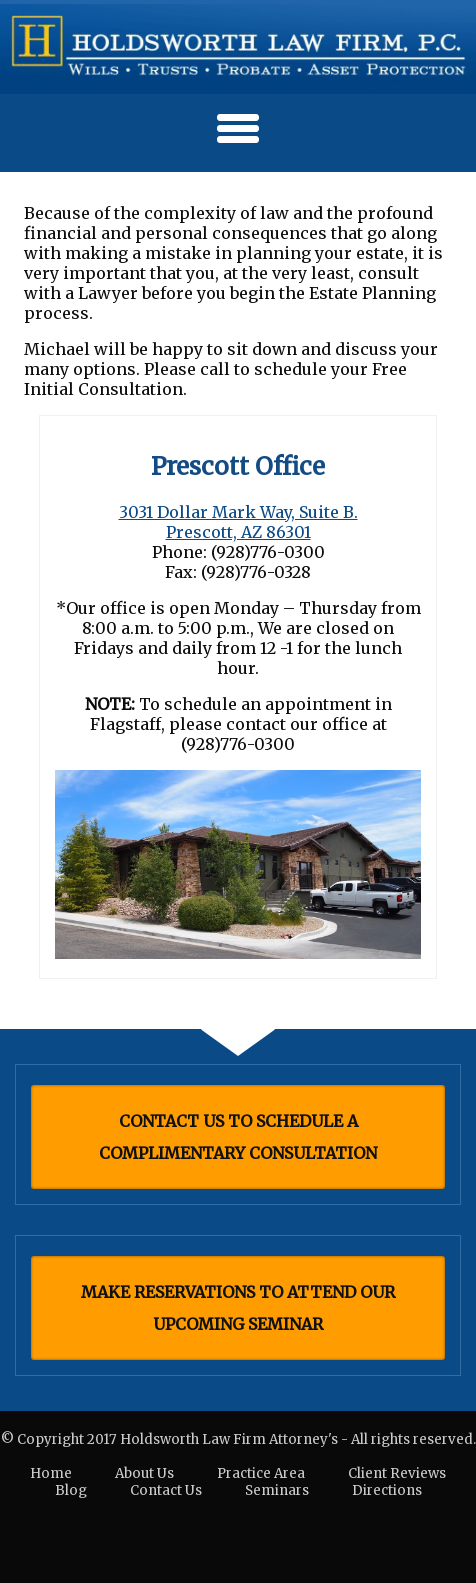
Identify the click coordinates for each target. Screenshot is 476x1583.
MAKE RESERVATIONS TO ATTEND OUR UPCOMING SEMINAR (238, 1308)
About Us (144, 1473)
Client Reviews (397, 1473)
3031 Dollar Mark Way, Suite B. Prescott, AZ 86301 (238, 522)
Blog (71, 1490)
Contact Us (166, 1490)
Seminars (277, 1490)
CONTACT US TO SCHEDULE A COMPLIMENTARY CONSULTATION (238, 1137)
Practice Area (261, 1473)
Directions (387, 1490)
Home (51, 1473)
